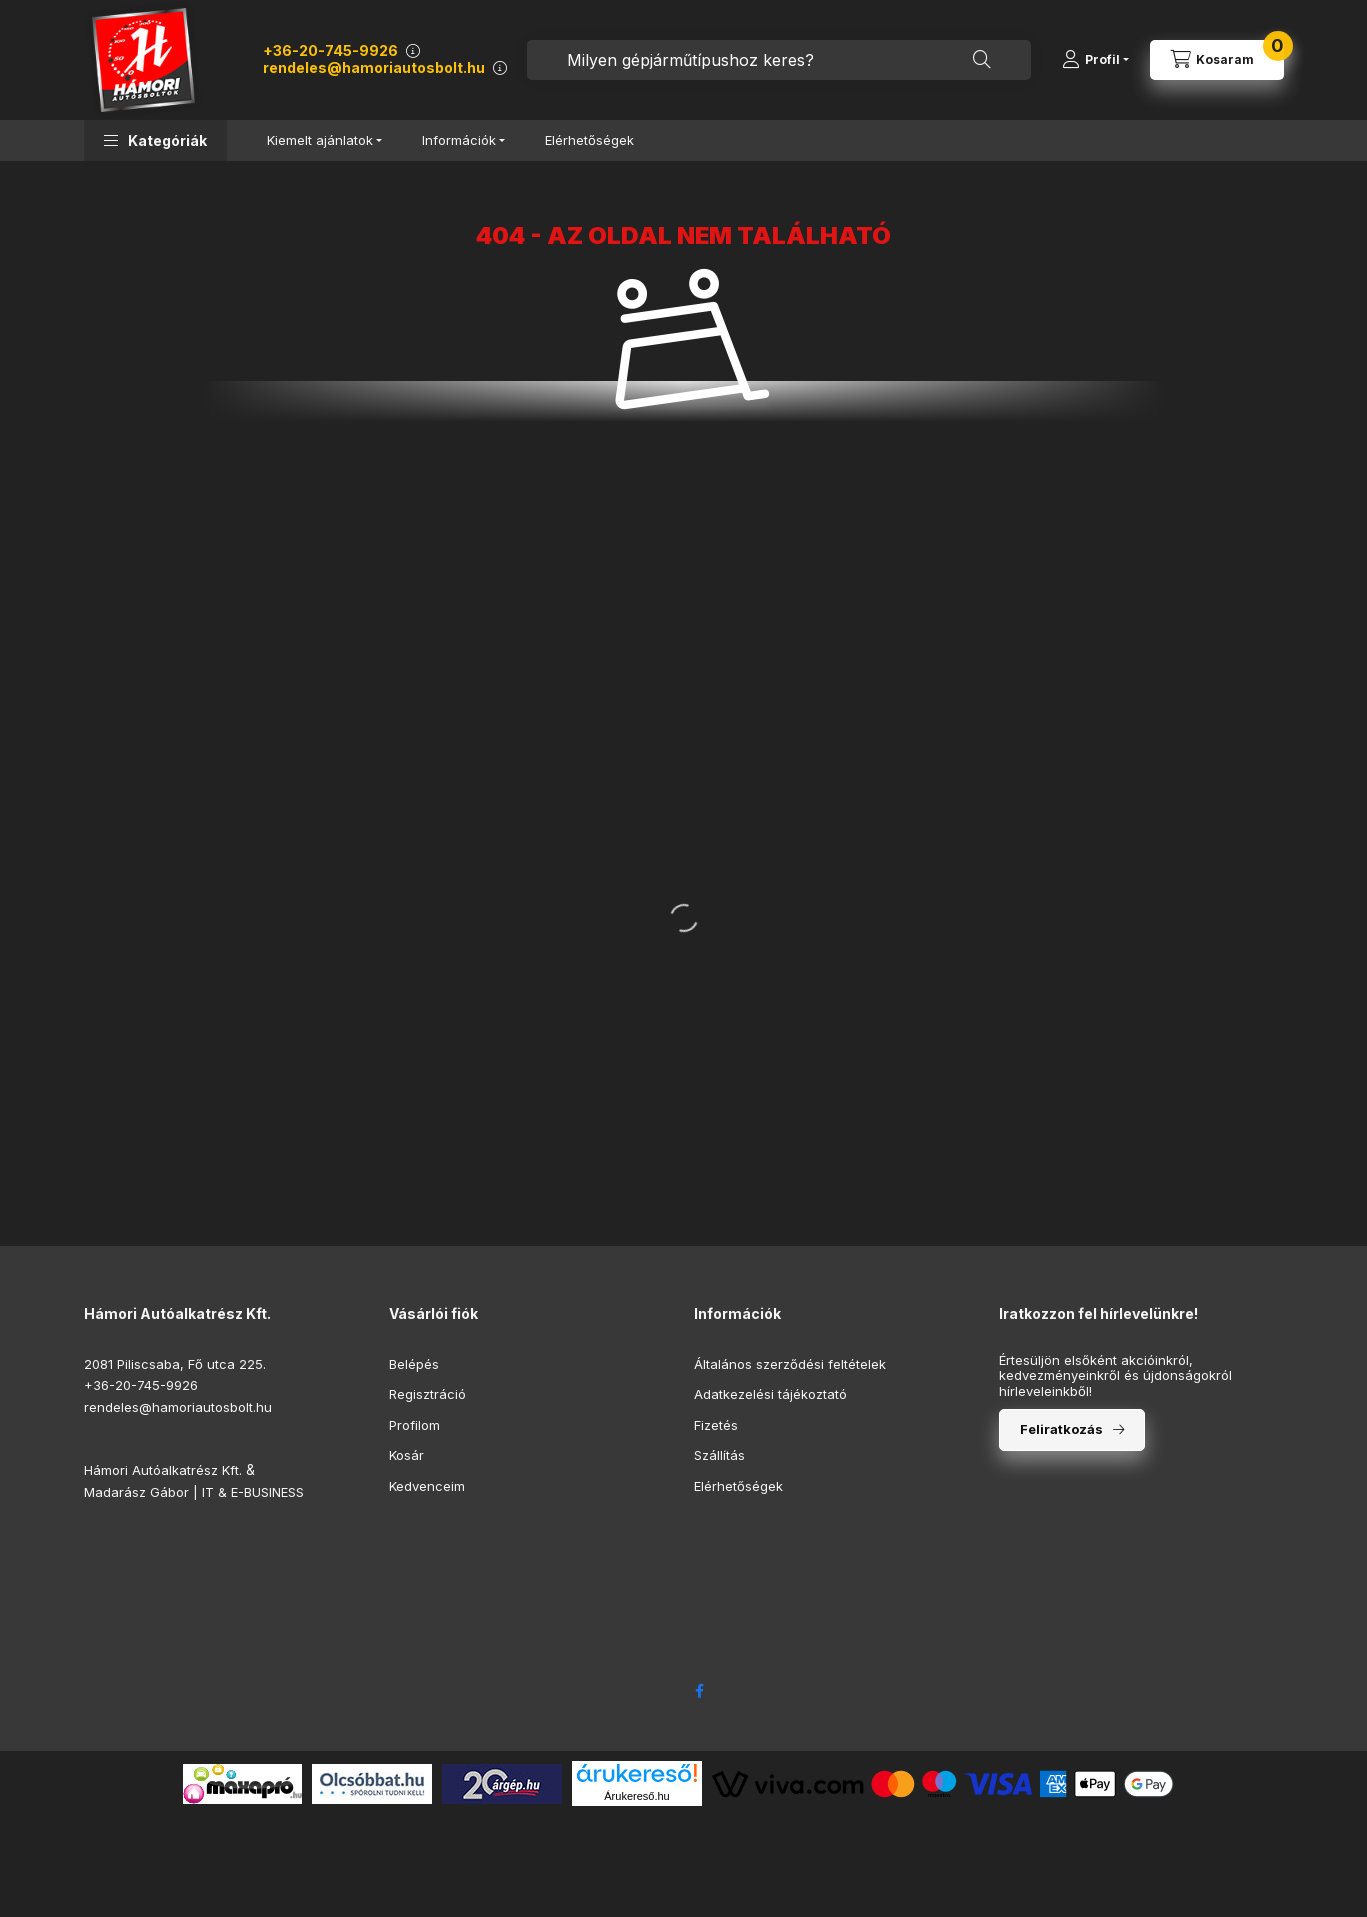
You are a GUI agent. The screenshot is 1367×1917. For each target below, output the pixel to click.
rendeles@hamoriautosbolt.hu (374, 67)
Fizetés (716, 1425)
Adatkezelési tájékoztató (770, 1394)
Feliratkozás (1061, 1429)
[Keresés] (982, 60)
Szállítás (719, 1455)
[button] (155, 140)
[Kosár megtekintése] (1217, 60)
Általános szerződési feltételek (790, 1364)
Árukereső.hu (636, 1796)
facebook (700, 1691)
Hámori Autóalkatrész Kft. (163, 1470)
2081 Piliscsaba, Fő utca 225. (175, 1364)
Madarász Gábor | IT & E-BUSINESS (194, 1492)
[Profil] (1095, 60)
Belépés (414, 1364)
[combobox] (779, 60)
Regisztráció (427, 1394)
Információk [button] (459, 140)
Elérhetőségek (589, 140)
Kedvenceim (427, 1486)
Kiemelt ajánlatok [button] (320, 140)
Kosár (406, 1455)
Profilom (414, 1425)
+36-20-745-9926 (330, 50)
